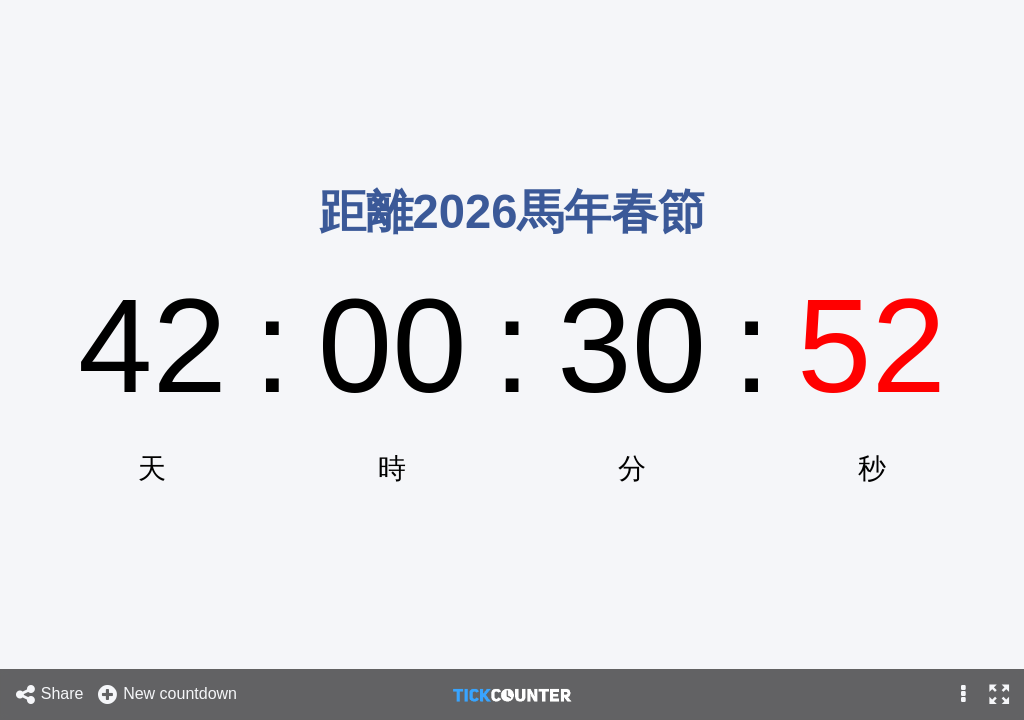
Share (49, 694)
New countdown (166, 694)
